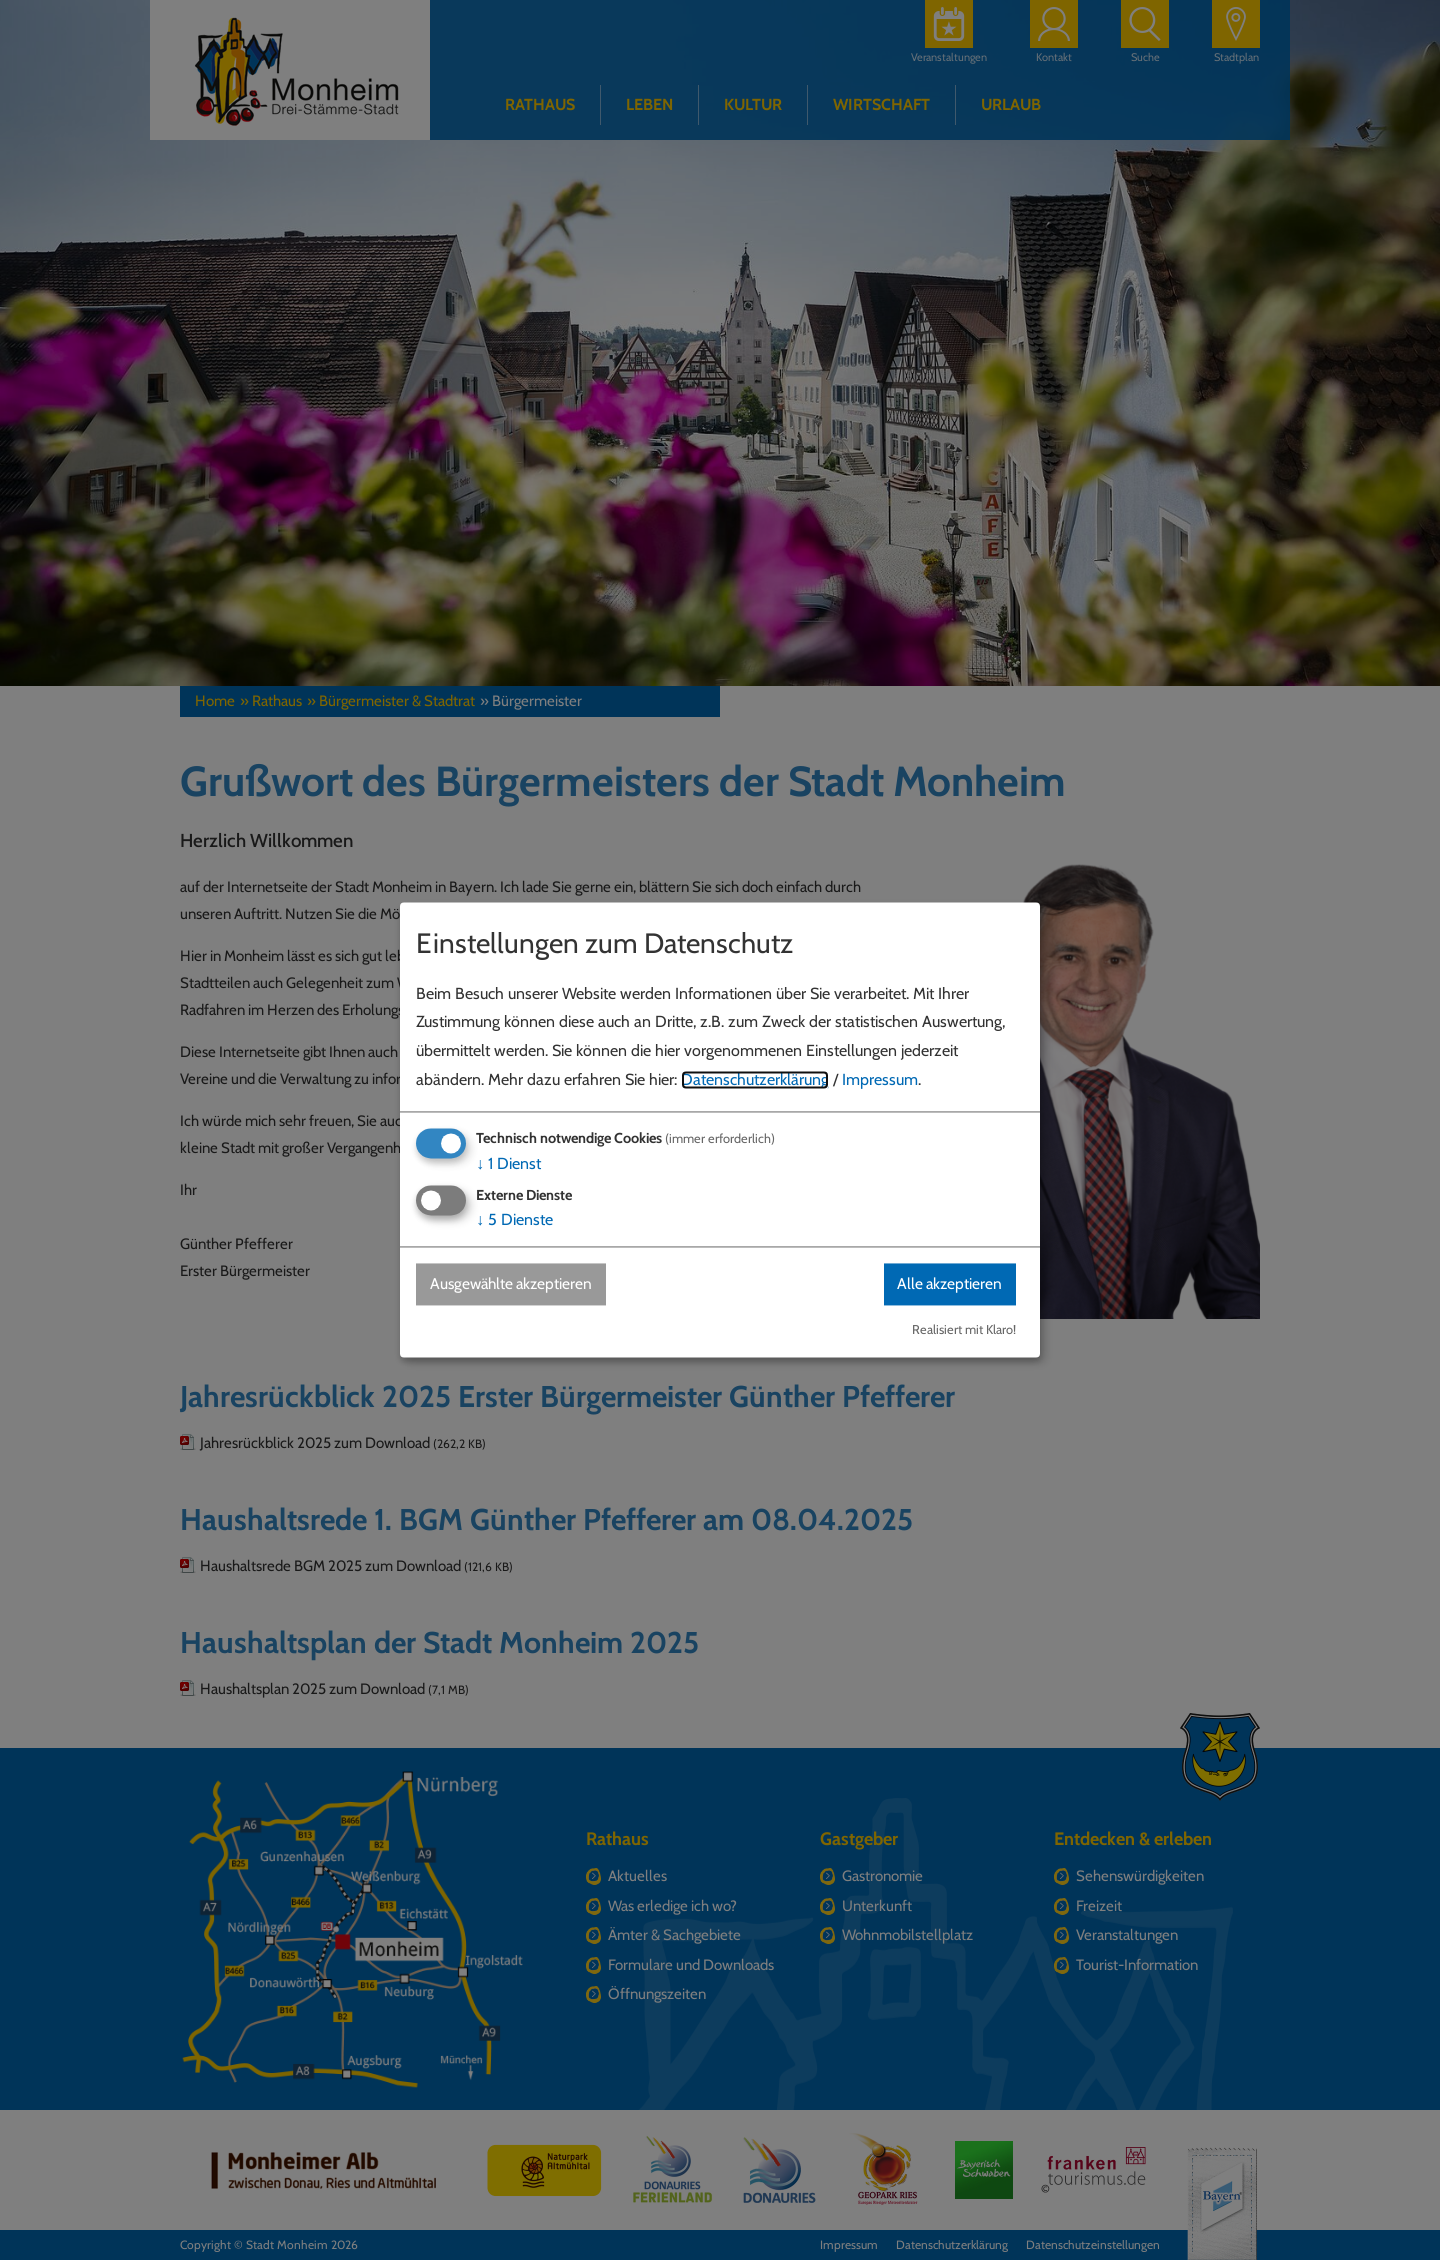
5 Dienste (514, 1219)
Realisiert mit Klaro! (964, 1330)
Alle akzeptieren (947, 1283)
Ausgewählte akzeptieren (515, 1283)
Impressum (880, 1079)
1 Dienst (508, 1163)
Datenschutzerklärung (755, 1079)
